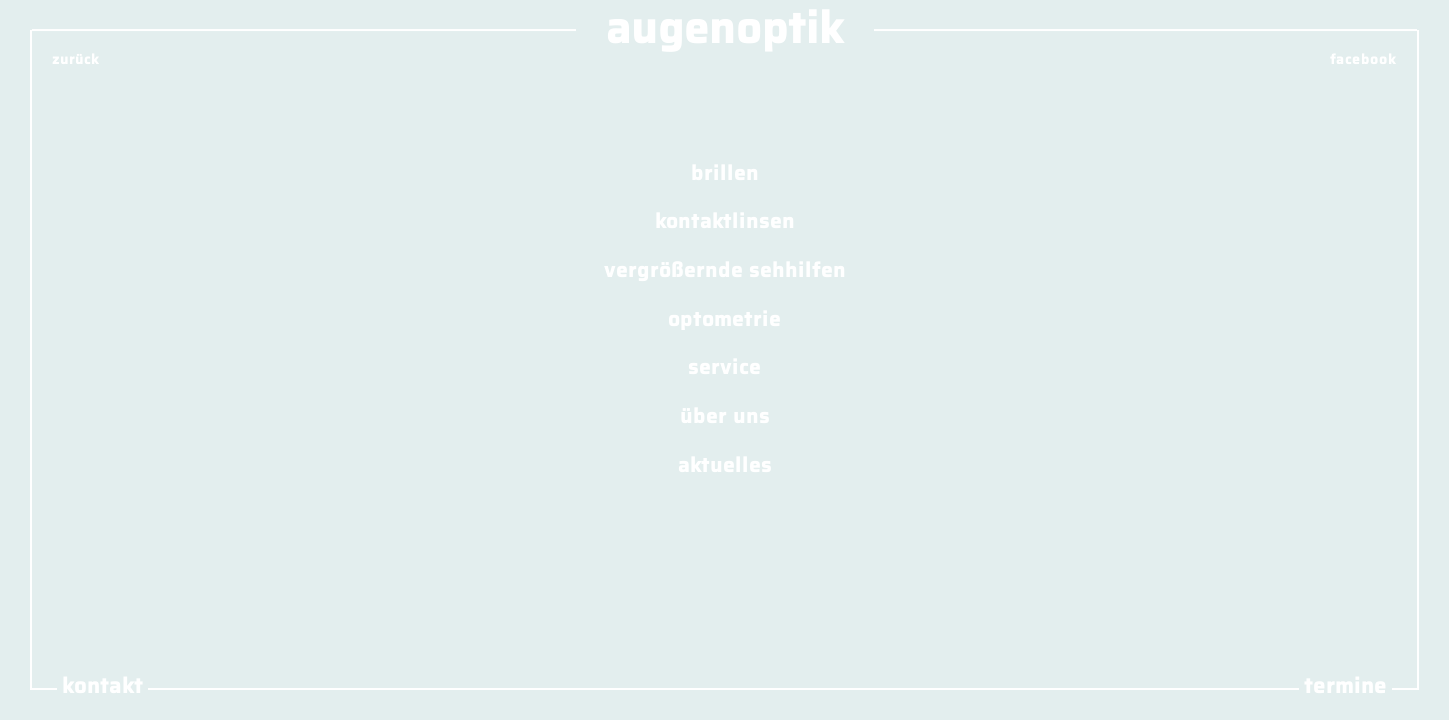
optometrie (724, 318)
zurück (76, 59)
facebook (1363, 59)
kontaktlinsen (725, 221)
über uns (725, 416)
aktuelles (725, 464)
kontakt (102, 686)
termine (1345, 686)
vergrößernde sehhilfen (725, 269)
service (724, 367)
